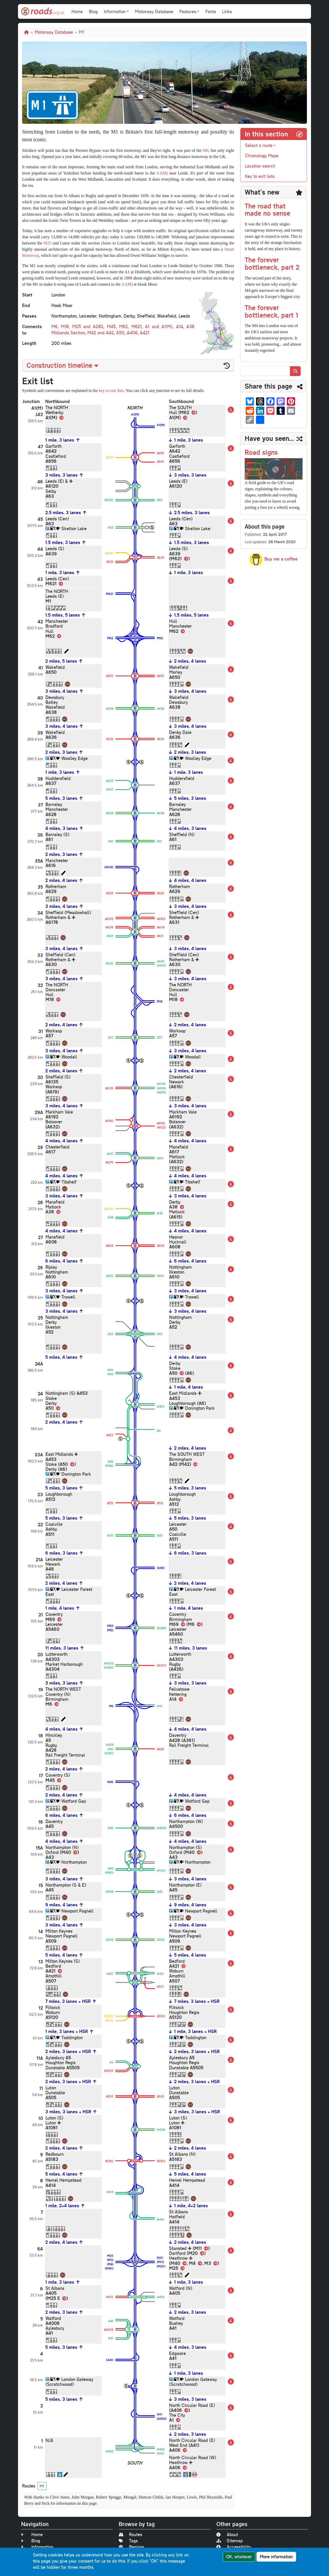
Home (77, 11)
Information (37, 2547)
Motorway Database (154, 11)
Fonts (210, 11)
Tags (128, 2541)
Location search (260, 166)
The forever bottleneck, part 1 (271, 311)
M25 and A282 (88, 326)
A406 (132, 333)
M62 (123, 326)
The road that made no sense (267, 209)
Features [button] (187, 11)
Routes (130, 2534)
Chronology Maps (261, 156)
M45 (111, 326)
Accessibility (233, 2547)
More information (276, 2557)
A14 (179, 326)
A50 (120, 333)
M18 (65, 326)
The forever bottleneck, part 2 (272, 263)
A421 (144, 333)
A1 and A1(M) (158, 326)
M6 (205, 150)
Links (227, 11)
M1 (42, 2486)
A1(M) (162, 173)
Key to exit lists (260, 176)
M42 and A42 (100, 333)
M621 (136, 326)
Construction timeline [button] (62, 365)
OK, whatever (239, 2557)
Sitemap (229, 2541)
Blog (93, 11)
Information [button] (115, 11)
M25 (47, 243)
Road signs (261, 452)
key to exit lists (111, 390)
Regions (131, 2547)
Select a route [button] (258, 145)
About (227, 2534)
